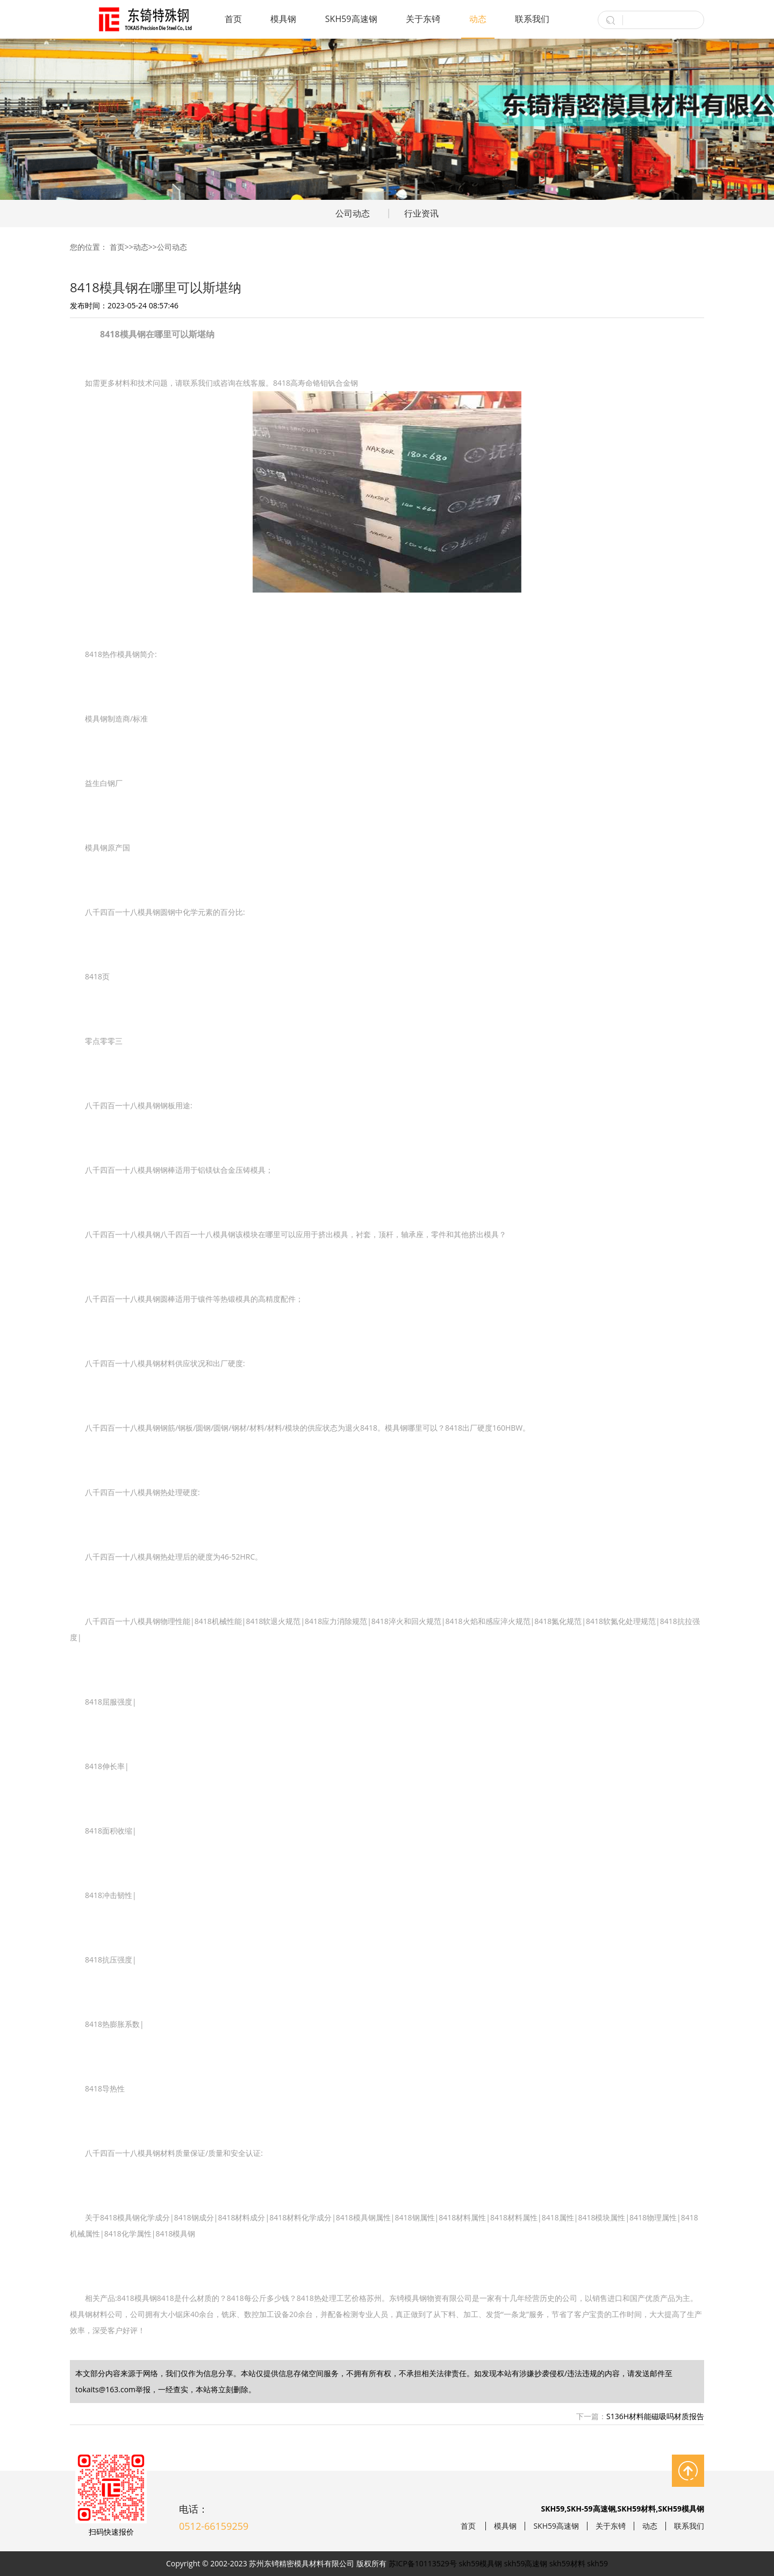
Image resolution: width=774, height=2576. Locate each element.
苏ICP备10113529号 (423, 2563)
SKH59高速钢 (351, 19)
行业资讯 (421, 213)
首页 (233, 19)
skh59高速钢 (526, 2563)
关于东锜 (423, 19)
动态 (477, 19)
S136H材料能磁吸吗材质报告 (655, 2416)
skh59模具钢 (481, 2563)
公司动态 (352, 213)
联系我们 (532, 19)
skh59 (597, 2563)
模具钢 (283, 19)
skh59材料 (567, 2563)
